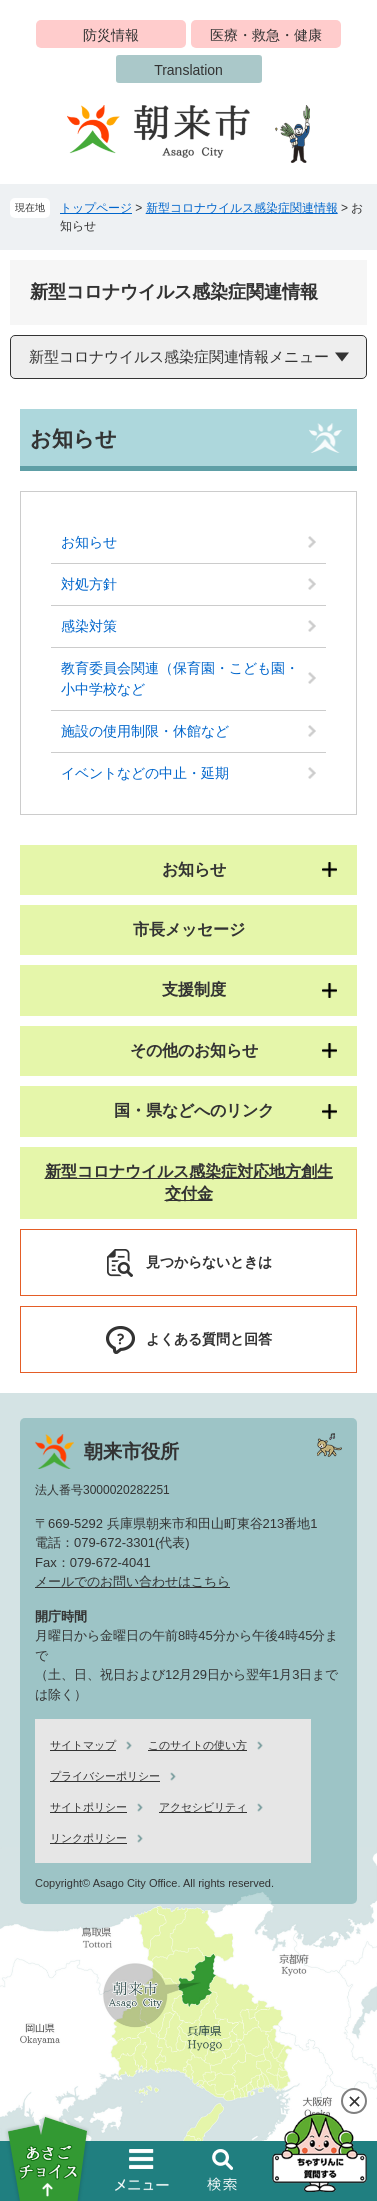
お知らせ (89, 542)
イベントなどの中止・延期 (145, 773)
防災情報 (111, 35)
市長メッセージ (189, 929)
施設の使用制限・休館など (145, 731)
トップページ (96, 208)
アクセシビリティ (203, 1807)
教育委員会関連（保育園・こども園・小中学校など (180, 678)
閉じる (354, 2101)
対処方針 (89, 584)
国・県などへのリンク (194, 1110)
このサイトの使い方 (197, 1745)
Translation (188, 70)
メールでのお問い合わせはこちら (132, 1581)
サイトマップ (83, 1745)
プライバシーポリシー (105, 1776)
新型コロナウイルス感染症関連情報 (242, 208)
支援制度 (194, 989)
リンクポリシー (88, 1838)
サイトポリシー (88, 1807)
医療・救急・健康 (266, 35)
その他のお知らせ (194, 1050)
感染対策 (89, 626)
